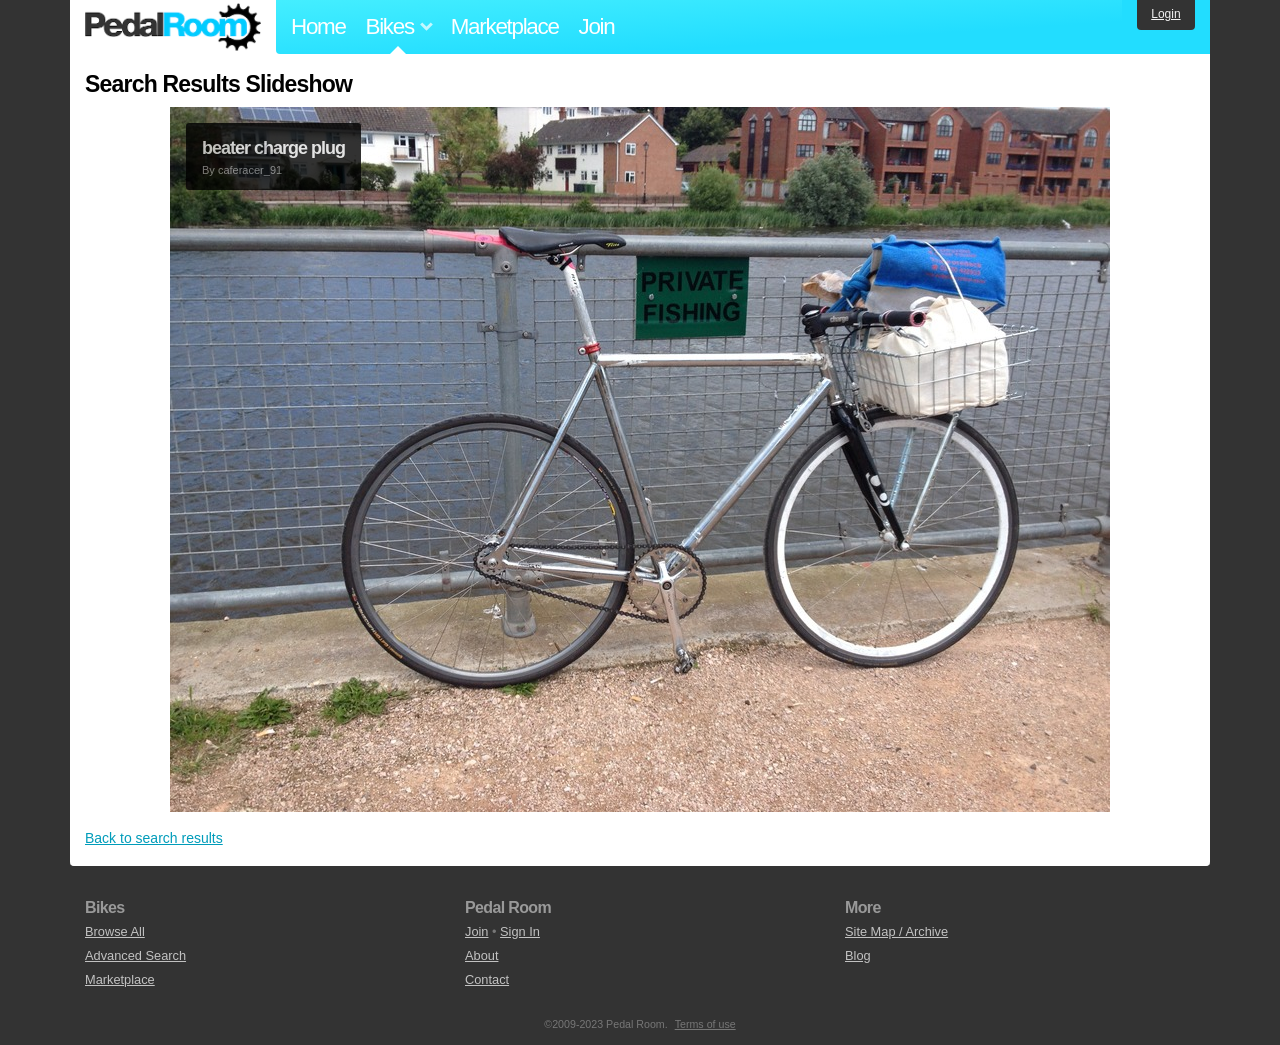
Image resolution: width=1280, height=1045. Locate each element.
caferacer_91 (250, 170)
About (481, 955)
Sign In (520, 931)
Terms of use (705, 1024)
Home (318, 26)
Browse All (115, 931)
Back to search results (154, 838)
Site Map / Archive (896, 931)
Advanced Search (135, 955)
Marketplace (505, 26)
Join (597, 26)
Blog (858, 955)
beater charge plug (273, 148)
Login (1165, 14)
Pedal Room (173, 27)
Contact (487, 979)
